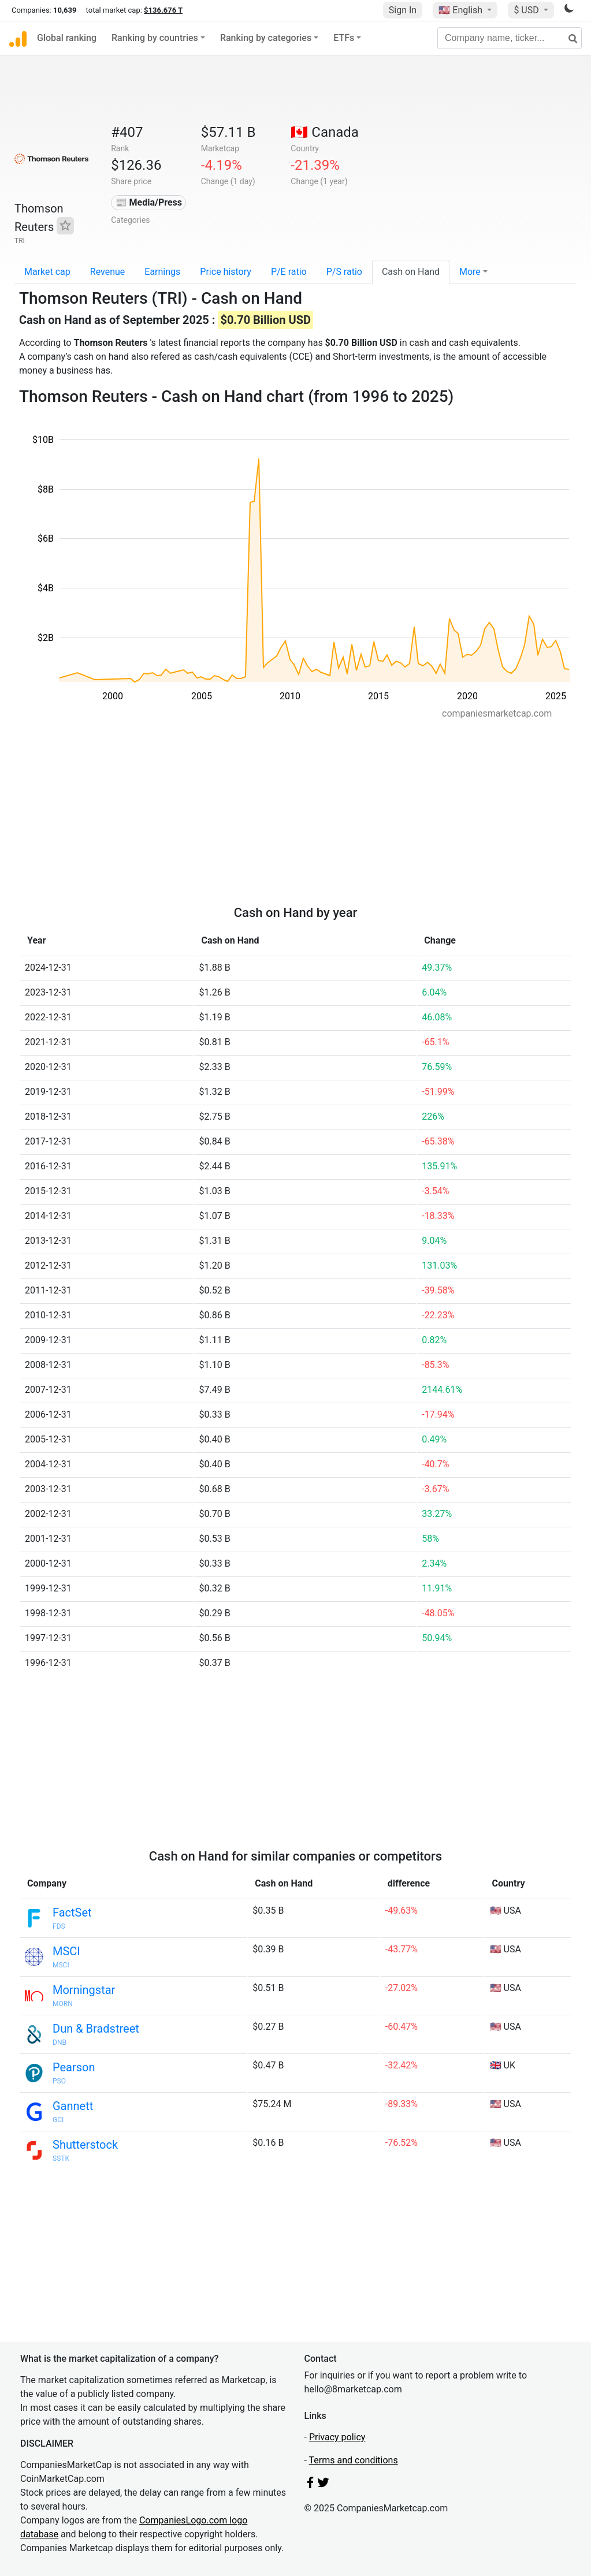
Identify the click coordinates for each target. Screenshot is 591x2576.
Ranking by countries (154, 37)
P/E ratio (289, 271)
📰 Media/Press (149, 202)
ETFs (343, 37)
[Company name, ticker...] (509, 38)
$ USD (527, 10)
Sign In (403, 10)
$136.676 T (163, 10)
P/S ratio (344, 271)
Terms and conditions (353, 2460)
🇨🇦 (325, 132)
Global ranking (66, 37)
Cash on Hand (411, 271)
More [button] (470, 271)
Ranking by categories (265, 37)
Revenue (107, 271)
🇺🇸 (461, 10)
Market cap (47, 271)
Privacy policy (337, 2437)
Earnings (162, 271)
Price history (225, 271)
